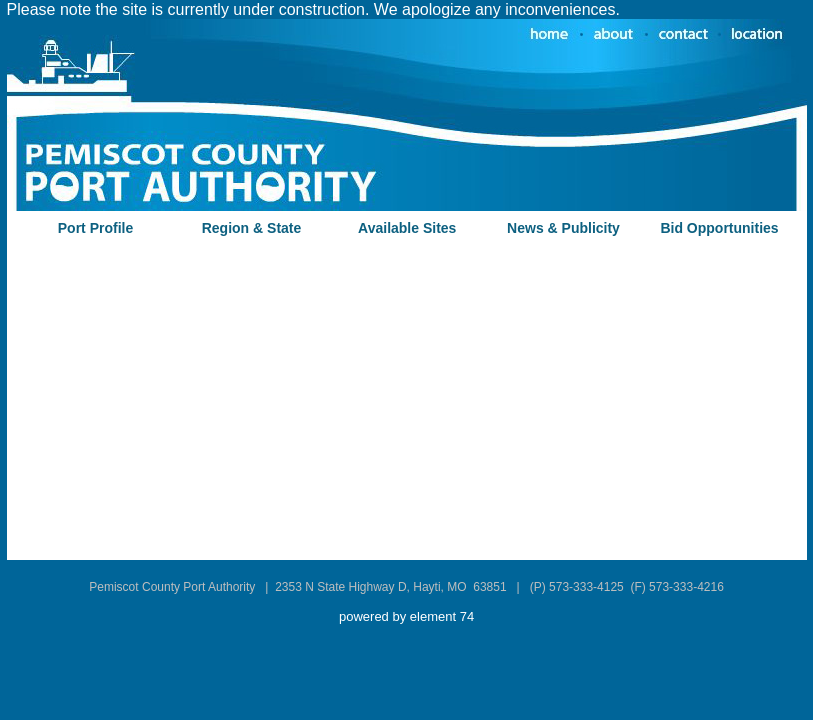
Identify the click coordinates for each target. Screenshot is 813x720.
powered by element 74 (406, 616)
